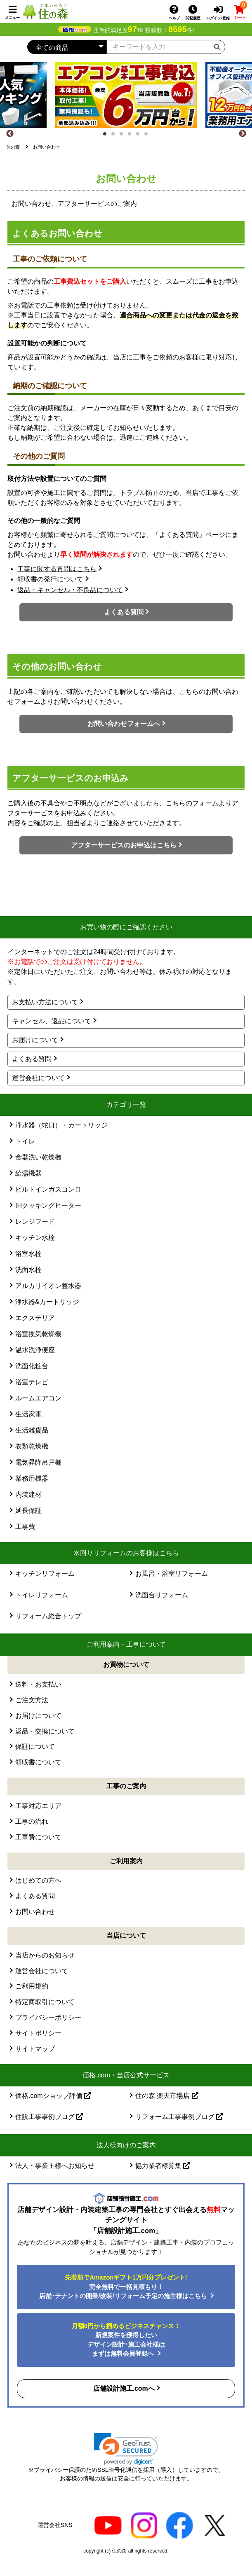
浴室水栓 (28, 1253)
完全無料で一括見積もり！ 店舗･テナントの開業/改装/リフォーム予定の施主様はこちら (124, 2286)
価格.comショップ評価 (53, 2095)
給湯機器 (28, 1173)
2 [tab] (115, 136)
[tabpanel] (126, 95)
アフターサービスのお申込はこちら (124, 845)
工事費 (25, 1526)
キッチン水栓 (35, 1237)
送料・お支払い (38, 1684)
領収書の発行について (50, 579)
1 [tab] (107, 136)
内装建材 (28, 1494)
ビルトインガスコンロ (48, 1189)
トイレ (25, 1141)
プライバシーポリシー (48, 2017)
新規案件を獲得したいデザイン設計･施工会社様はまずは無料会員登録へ (126, 2339)
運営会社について (38, 1077)
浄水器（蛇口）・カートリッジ (61, 1125)
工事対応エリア (38, 1805)
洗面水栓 (28, 1269)
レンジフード (35, 1221)
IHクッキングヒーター (48, 1205)
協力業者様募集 (162, 2165)
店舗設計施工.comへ (124, 2388)
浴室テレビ (31, 1382)
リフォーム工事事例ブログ (179, 2116)
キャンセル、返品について (51, 1020)
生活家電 (28, 1414)
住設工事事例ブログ (49, 2116)
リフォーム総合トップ (48, 1615)
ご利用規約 (31, 1986)
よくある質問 (124, 612)
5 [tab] (140, 136)
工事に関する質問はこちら (57, 568)
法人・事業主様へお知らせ (54, 2165)
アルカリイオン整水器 (48, 1285)
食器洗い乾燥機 (38, 1157)
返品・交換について (45, 1731)
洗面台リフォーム (161, 1594)
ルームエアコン (38, 1398)
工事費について (38, 1837)
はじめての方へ (38, 1880)
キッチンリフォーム (45, 1573)
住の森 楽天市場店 (166, 2095)
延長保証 (28, 1510)
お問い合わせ (35, 1911)
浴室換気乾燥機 (38, 1333)
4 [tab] (132, 136)
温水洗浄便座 (35, 1349)
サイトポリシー (38, 2033)
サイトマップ (35, 2048)
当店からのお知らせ (45, 1955)
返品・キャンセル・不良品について (70, 589)
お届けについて (35, 1039)
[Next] (242, 133)
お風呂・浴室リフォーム (171, 1573)
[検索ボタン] (217, 46)
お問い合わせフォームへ (123, 723)
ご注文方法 (31, 1699)
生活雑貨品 (31, 1430)
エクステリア (35, 1317)
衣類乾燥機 (31, 1446)
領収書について (38, 1762)
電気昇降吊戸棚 (38, 1462)
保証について (35, 1746)
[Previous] (9, 133)
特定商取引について (45, 2001)
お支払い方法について (45, 1002)
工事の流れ (31, 1821)
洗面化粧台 (31, 1366)
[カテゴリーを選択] (66, 47)
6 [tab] (148, 136)
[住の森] (45, 10)
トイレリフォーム (41, 1594)
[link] (126, 2449)
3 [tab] (124, 136)
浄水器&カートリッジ (47, 1301)
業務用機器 (31, 1478)
